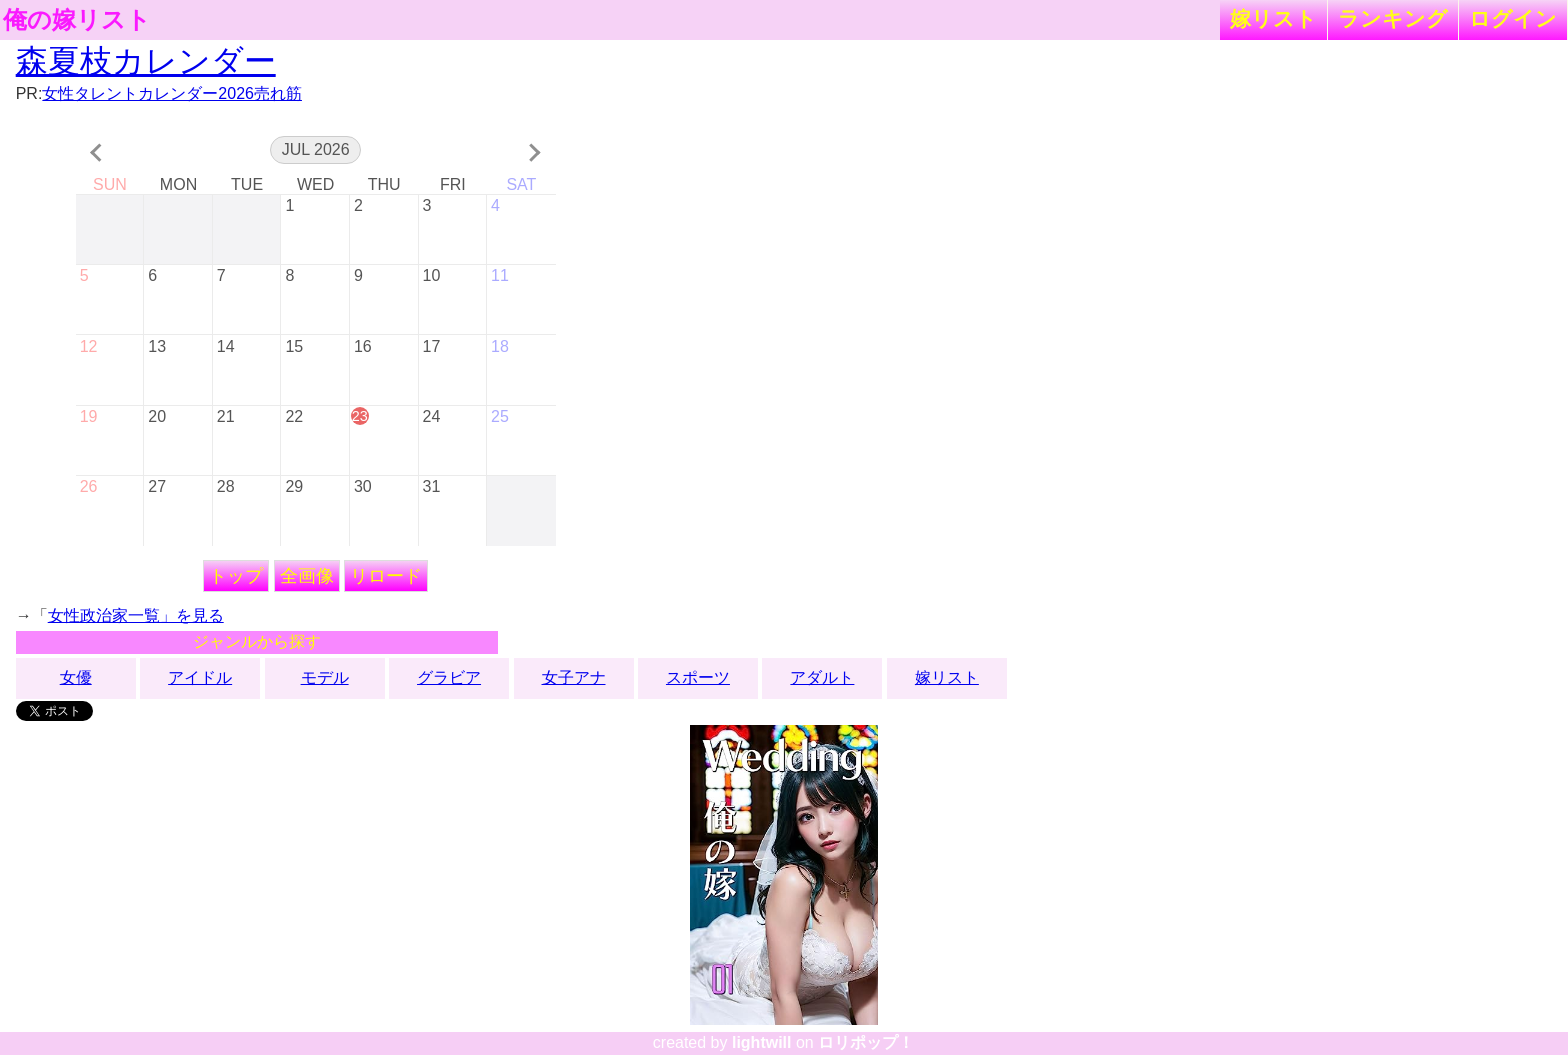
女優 (76, 677)
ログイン (1513, 18)
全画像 (307, 576)
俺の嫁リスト (77, 20)
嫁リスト (1273, 18)
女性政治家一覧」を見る (136, 615)
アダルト (822, 677)
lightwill (762, 1042)
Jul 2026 (316, 149)
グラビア (449, 677)
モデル (325, 677)
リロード (386, 576)
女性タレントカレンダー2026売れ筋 (172, 93)
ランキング (1393, 18)
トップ (236, 576)
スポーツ (698, 677)
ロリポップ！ (866, 1042)
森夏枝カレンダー (146, 61)
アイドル (200, 677)
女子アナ (574, 677)
